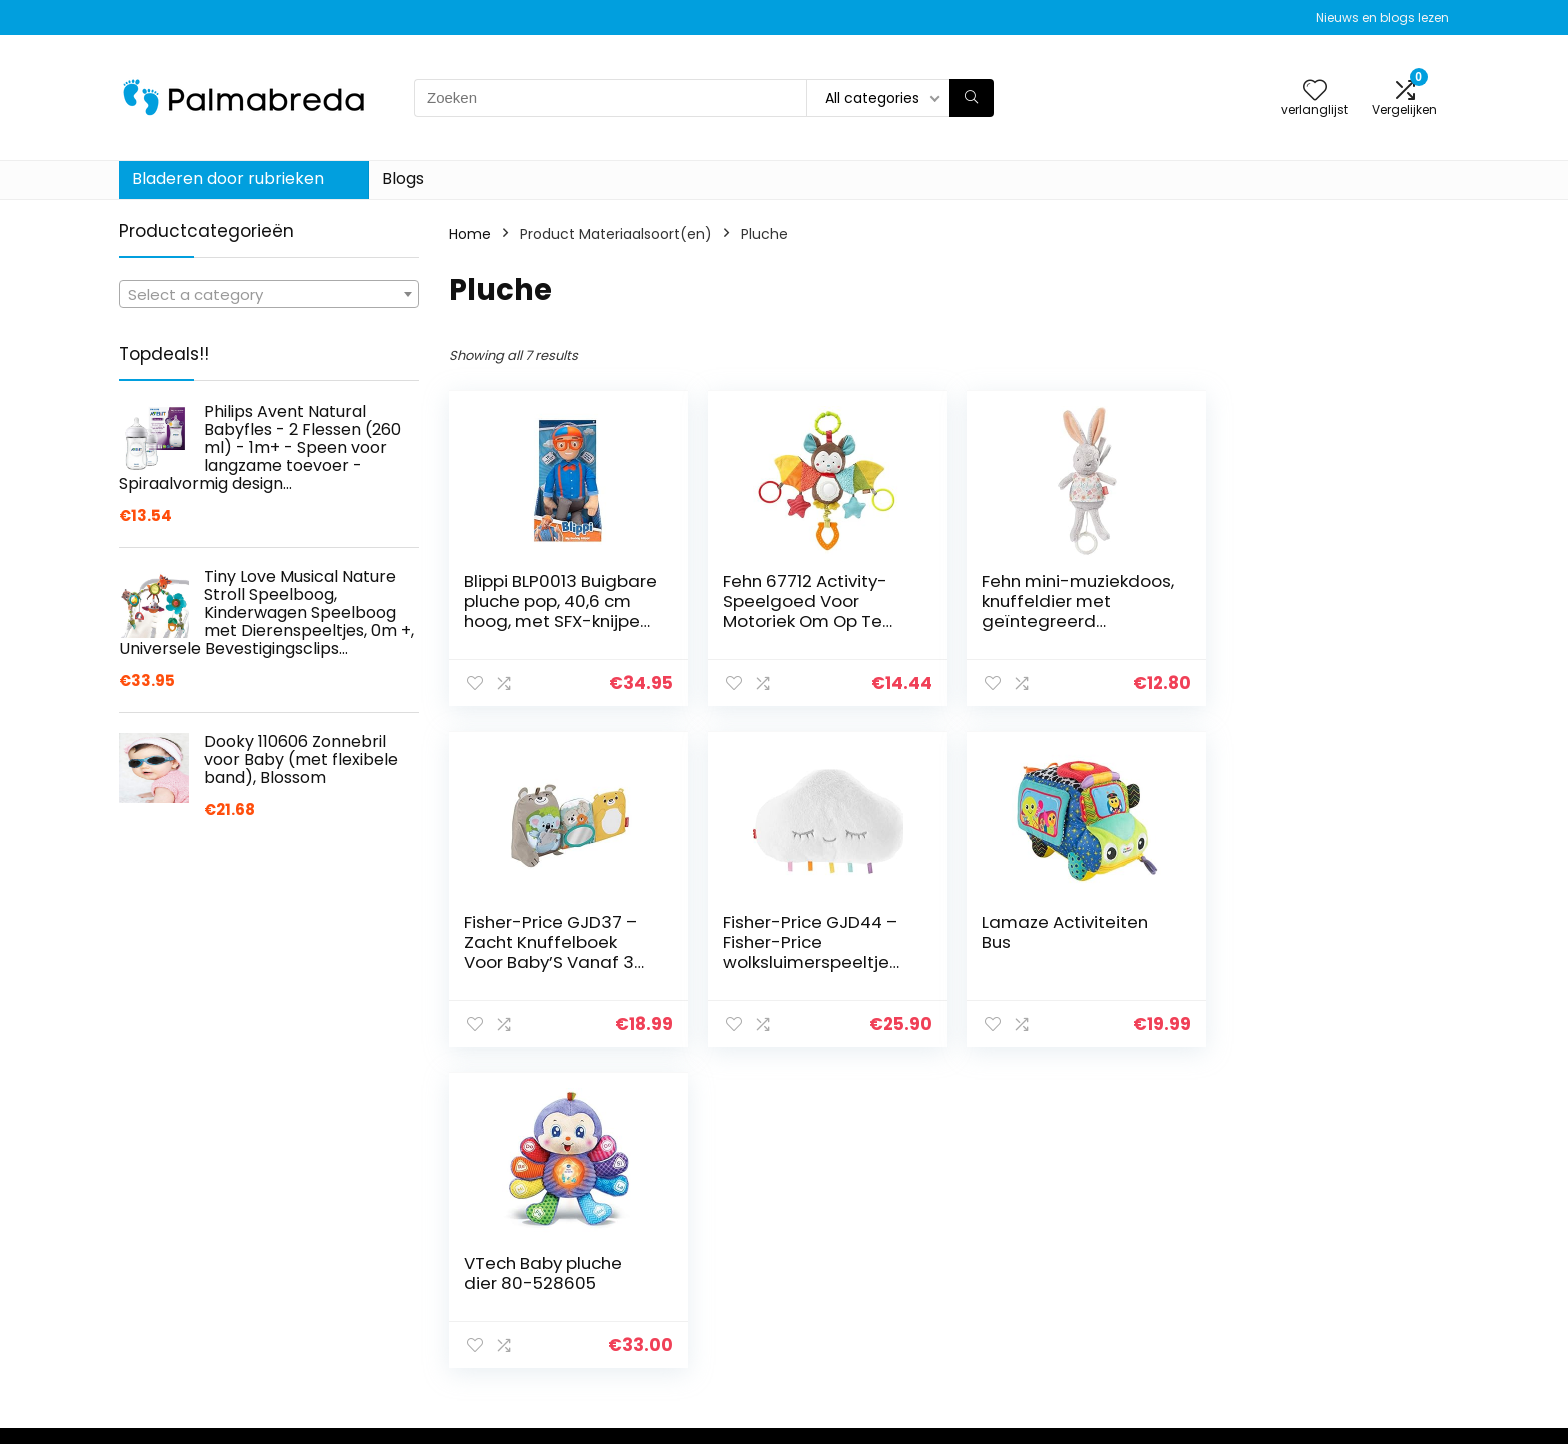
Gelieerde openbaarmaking (1344, 1408)
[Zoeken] (971, 98)
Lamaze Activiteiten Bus (802, 932)
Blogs (403, 178)
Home (470, 234)
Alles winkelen (1080, 1380)
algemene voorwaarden (1333, 1380)
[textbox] (269, 295)
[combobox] (269, 294)
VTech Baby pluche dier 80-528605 (1053, 932)
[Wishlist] (1315, 91)
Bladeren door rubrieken (228, 178)
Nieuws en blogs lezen (1382, 17)
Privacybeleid (1295, 1352)
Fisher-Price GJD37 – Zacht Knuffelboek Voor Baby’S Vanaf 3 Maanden (1315, 611)
